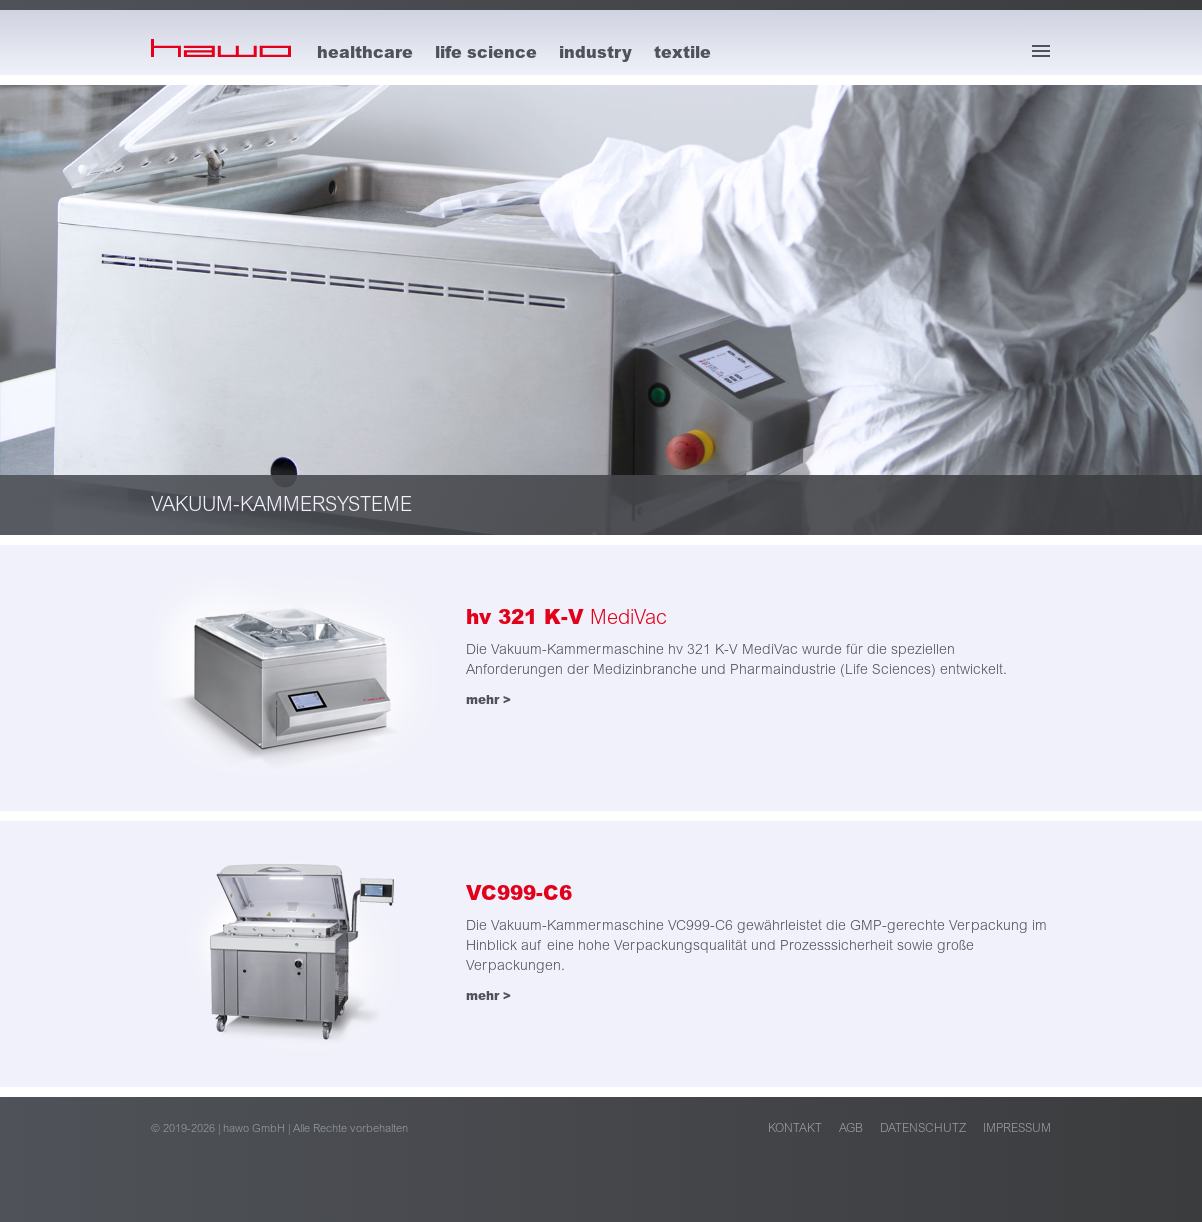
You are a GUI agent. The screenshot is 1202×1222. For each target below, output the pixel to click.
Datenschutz (923, 1128)
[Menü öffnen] (1041, 51)
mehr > (488, 700)
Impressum (1017, 1128)
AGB (851, 1128)
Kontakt (795, 1128)
